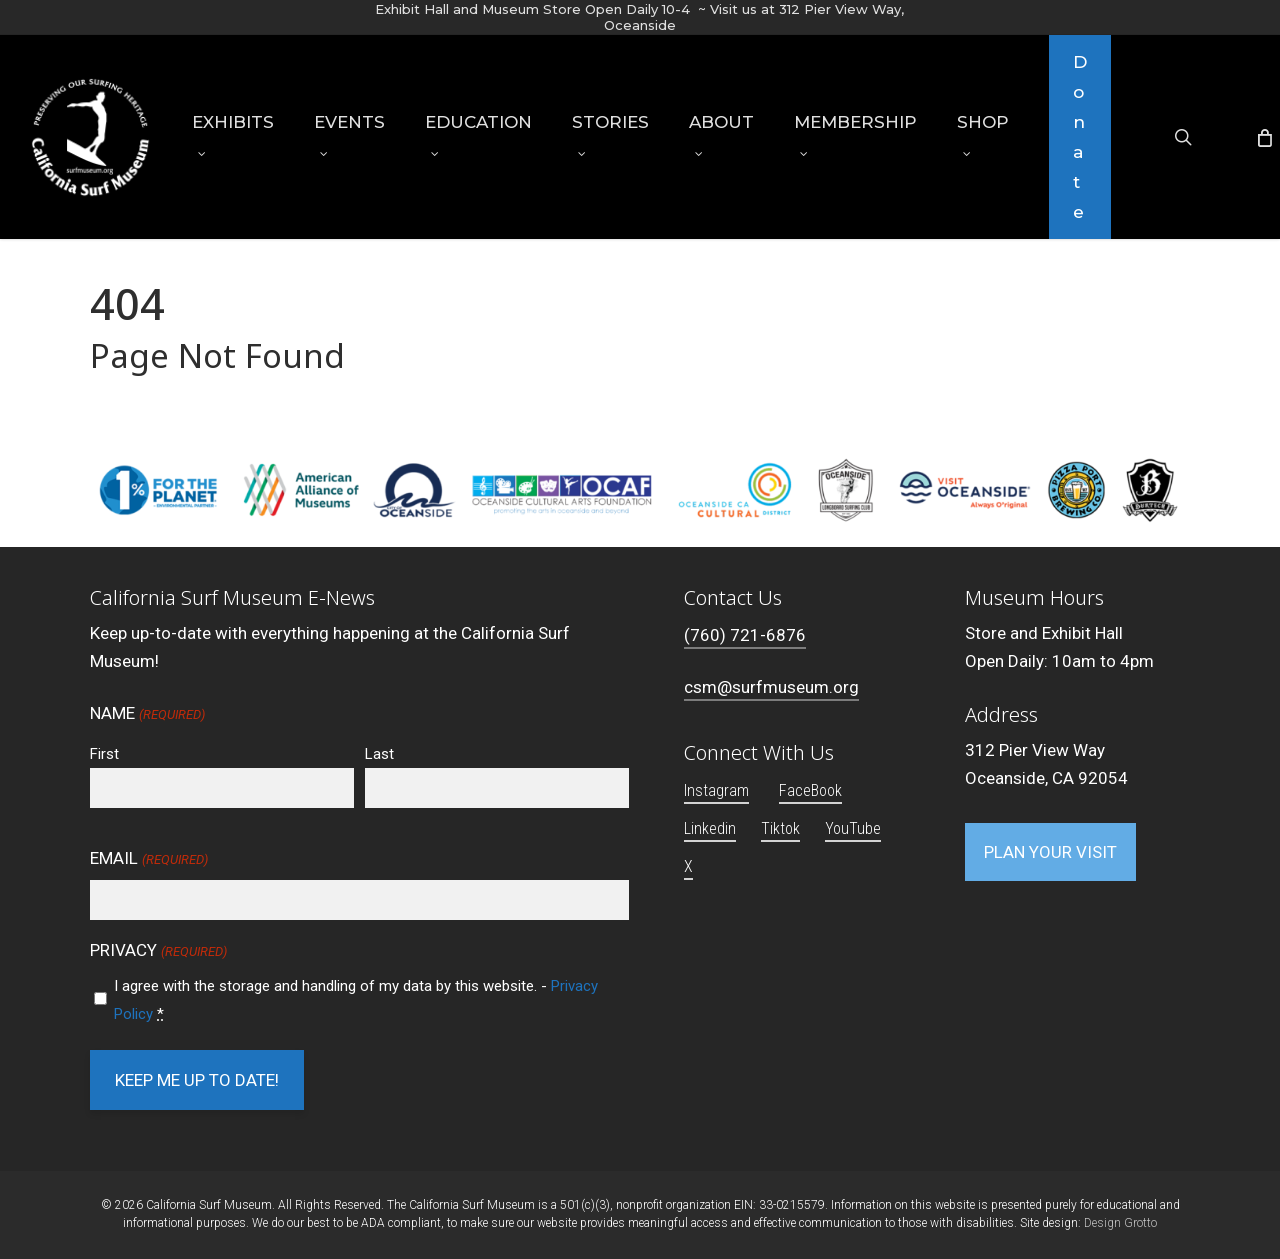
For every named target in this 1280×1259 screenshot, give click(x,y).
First (104, 754)
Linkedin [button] (710, 828)
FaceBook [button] (810, 790)
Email (148, 860)
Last (379, 754)
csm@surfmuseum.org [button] (771, 687)
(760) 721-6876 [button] (745, 635)
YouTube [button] (853, 828)
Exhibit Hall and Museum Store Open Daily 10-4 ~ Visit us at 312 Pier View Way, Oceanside (639, 17)
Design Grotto (1120, 1223)
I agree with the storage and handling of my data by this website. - (356, 1000)
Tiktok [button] (780, 828)
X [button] (688, 866)
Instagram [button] (716, 790)
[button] (1050, 852)
